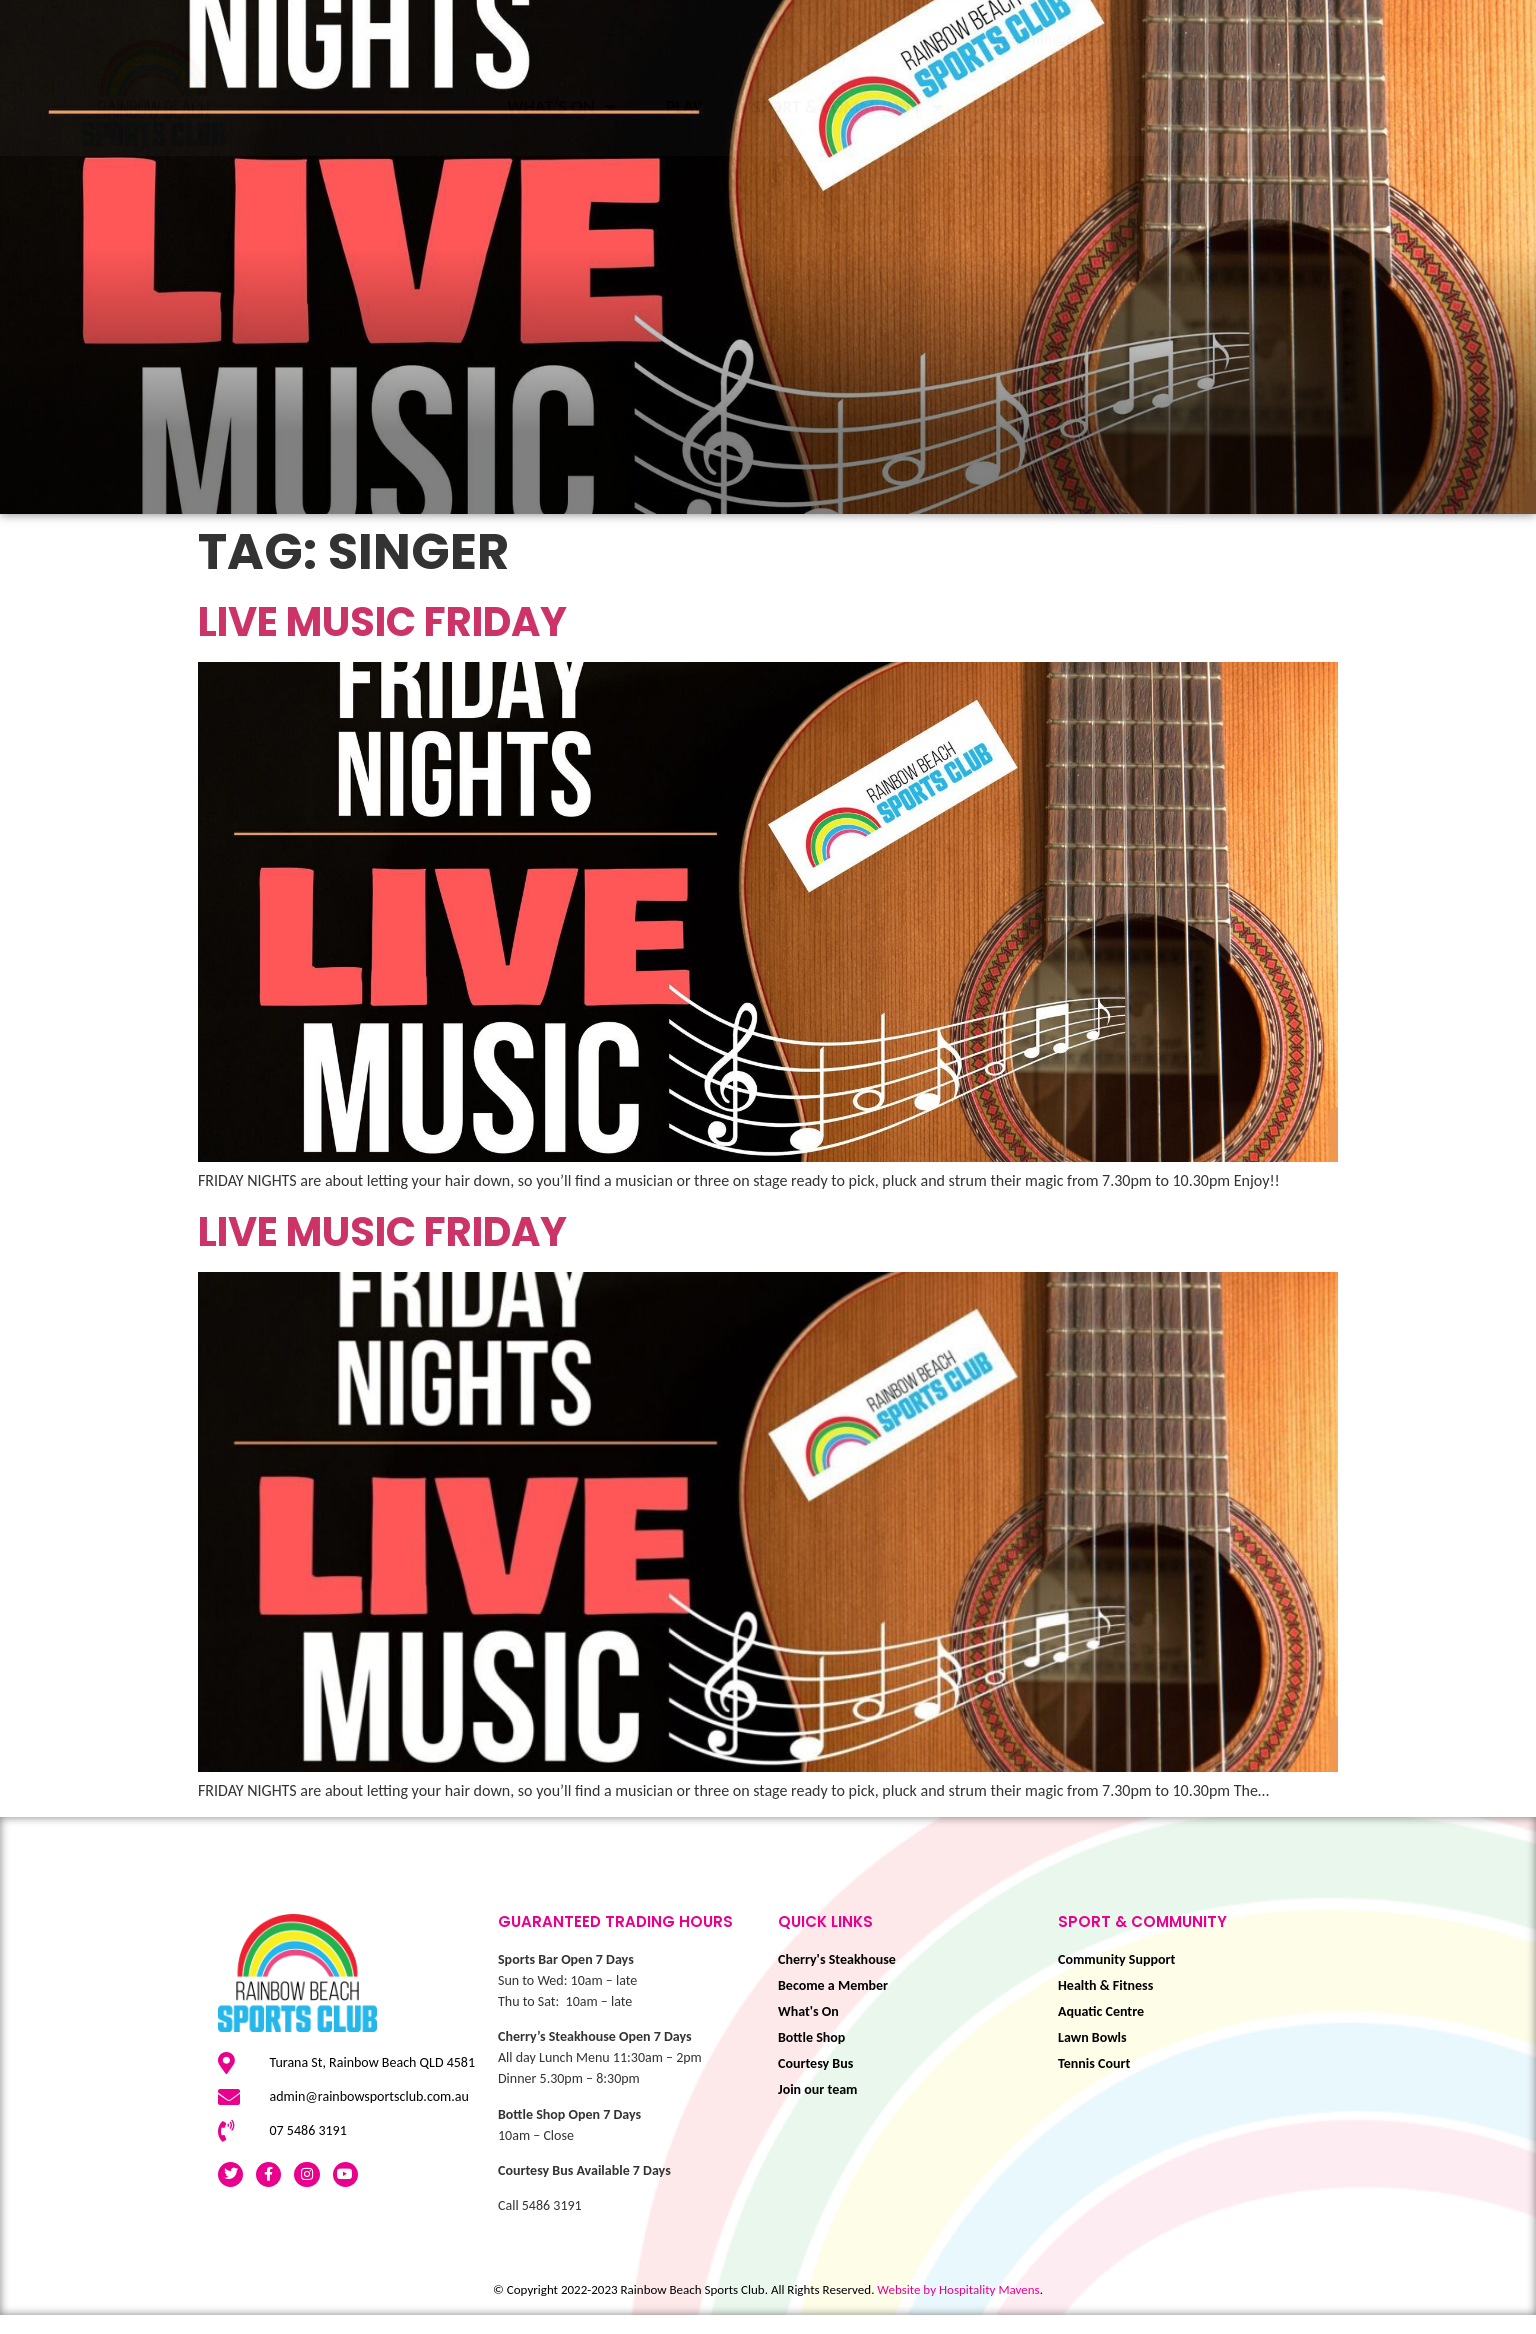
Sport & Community (847, 107)
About (1488, 107)
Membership (1210, 107)
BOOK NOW (1357, 107)
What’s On (561, 107)
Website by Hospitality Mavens (958, 2308)
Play (684, 107)
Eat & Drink (1051, 107)
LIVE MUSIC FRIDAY (382, 641)
